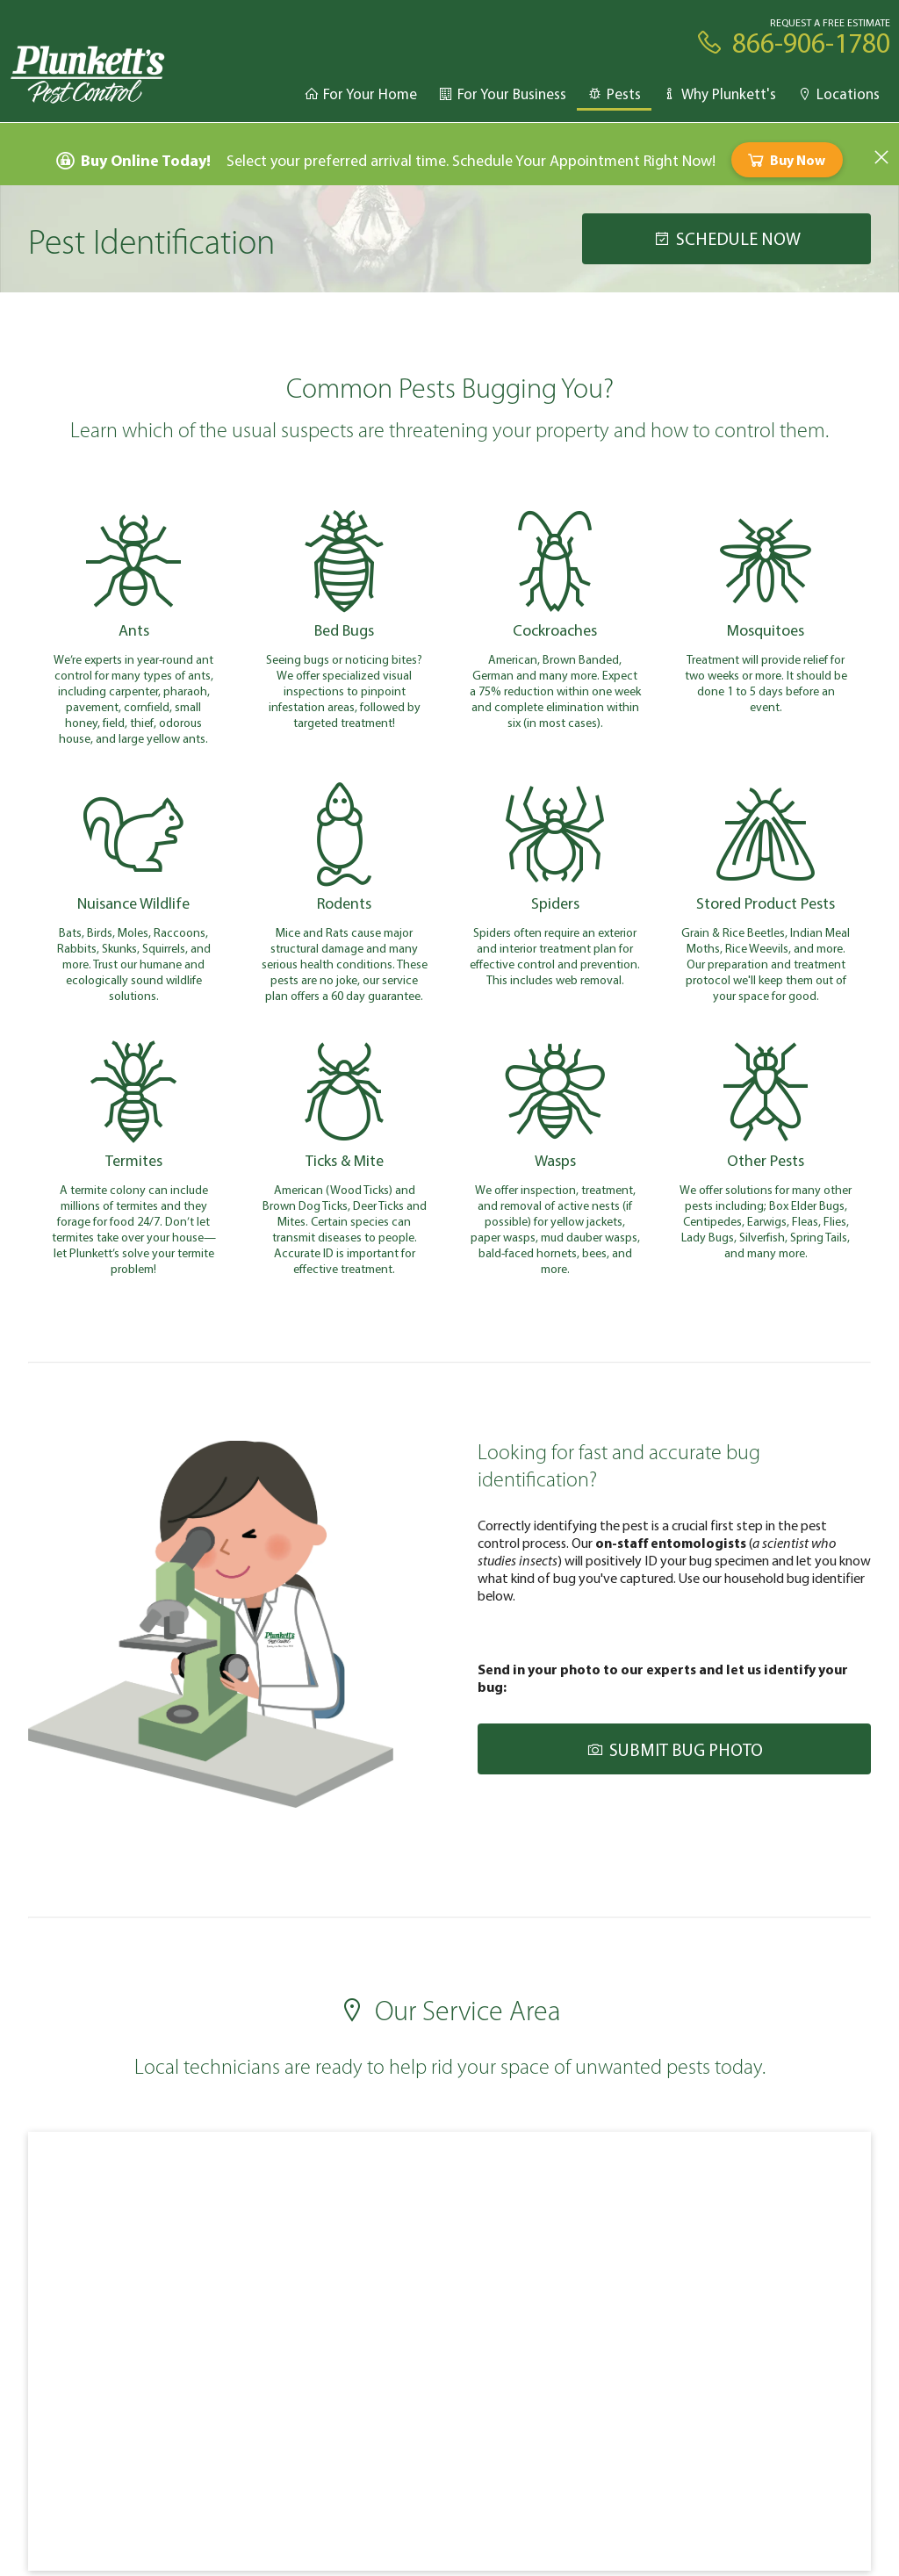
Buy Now (785, 159)
